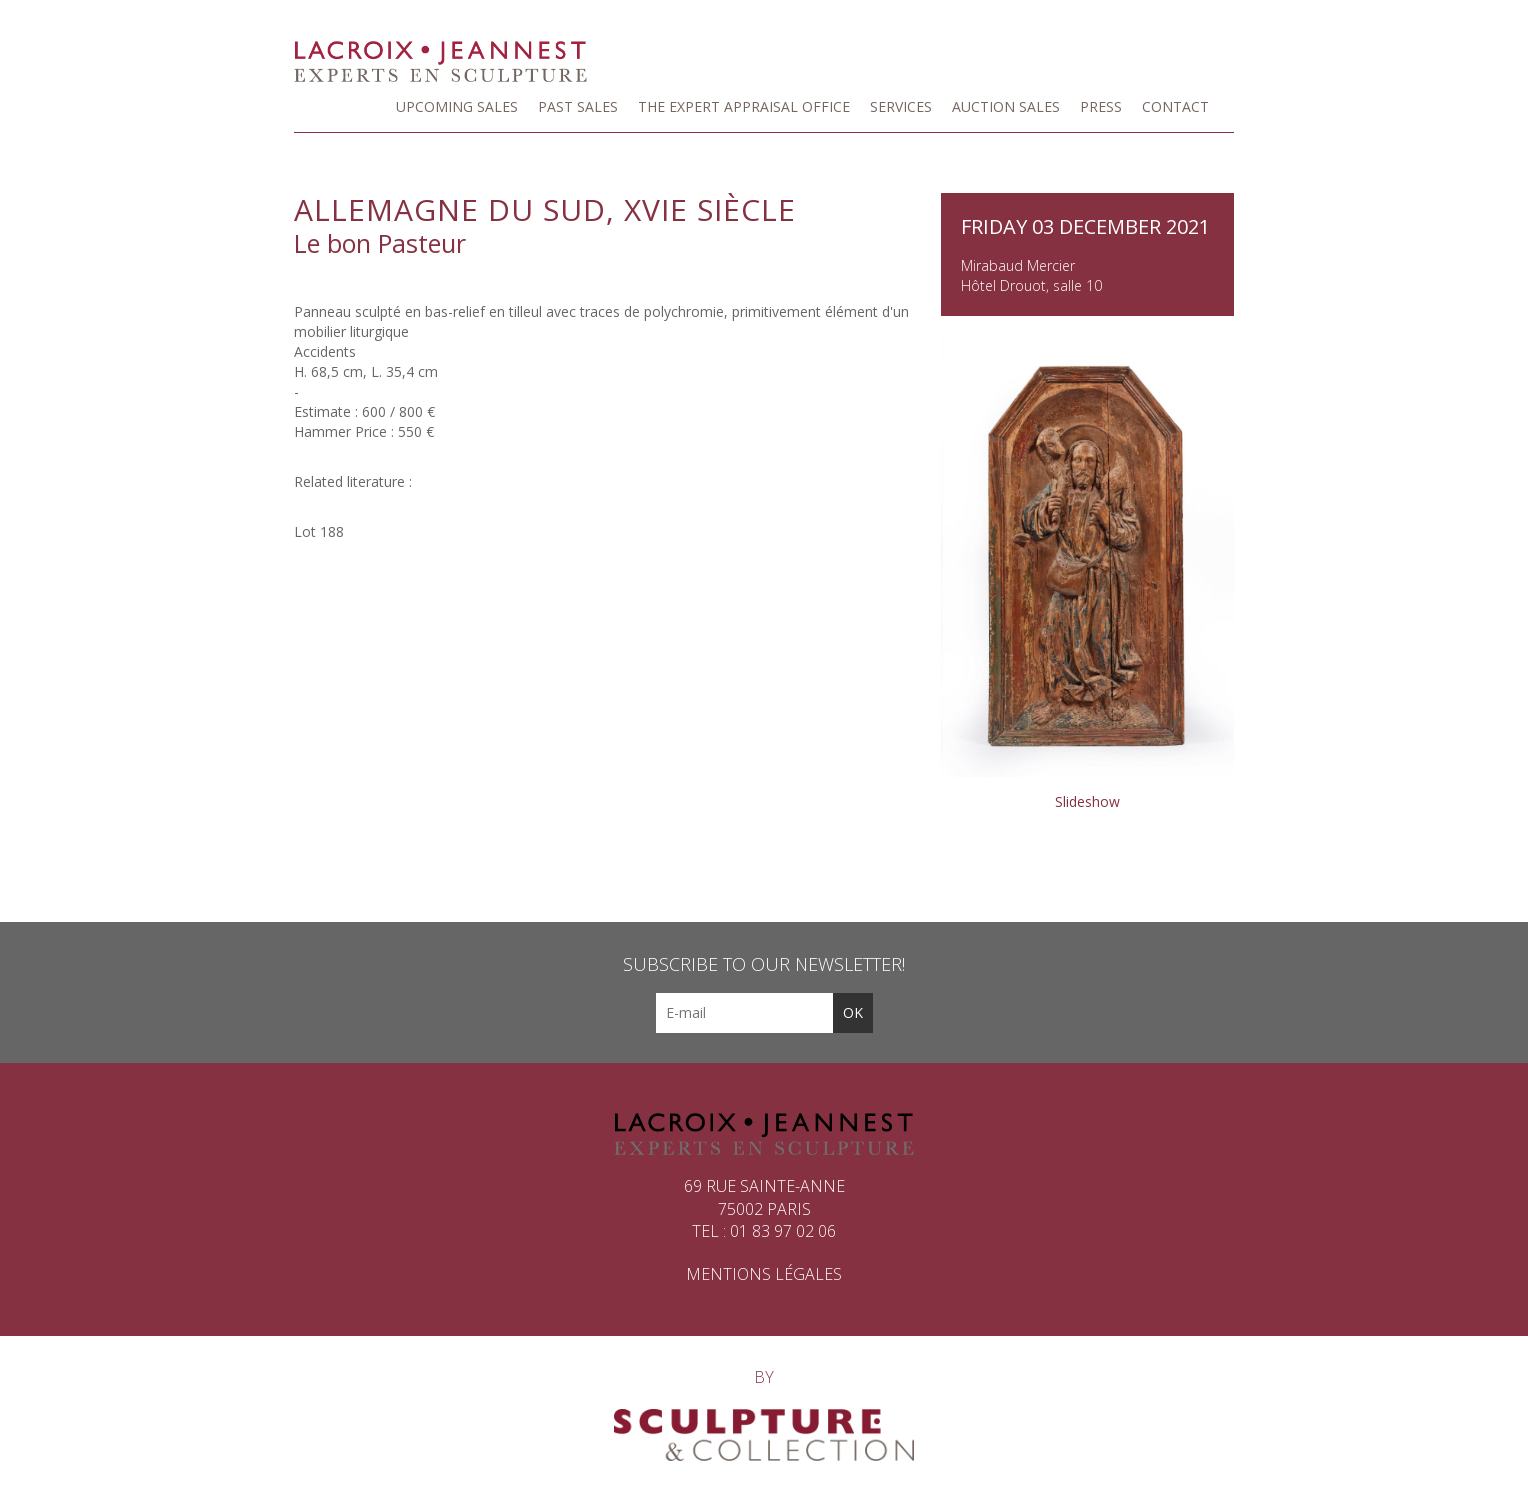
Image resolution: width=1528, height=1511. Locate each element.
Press (1101, 106)
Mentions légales (764, 1274)
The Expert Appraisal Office (744, 106)
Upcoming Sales (457, 106)
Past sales (578, 106)
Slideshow (1087, 801)
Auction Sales (1006, 106)
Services (901, 106)
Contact (1175, 106)
